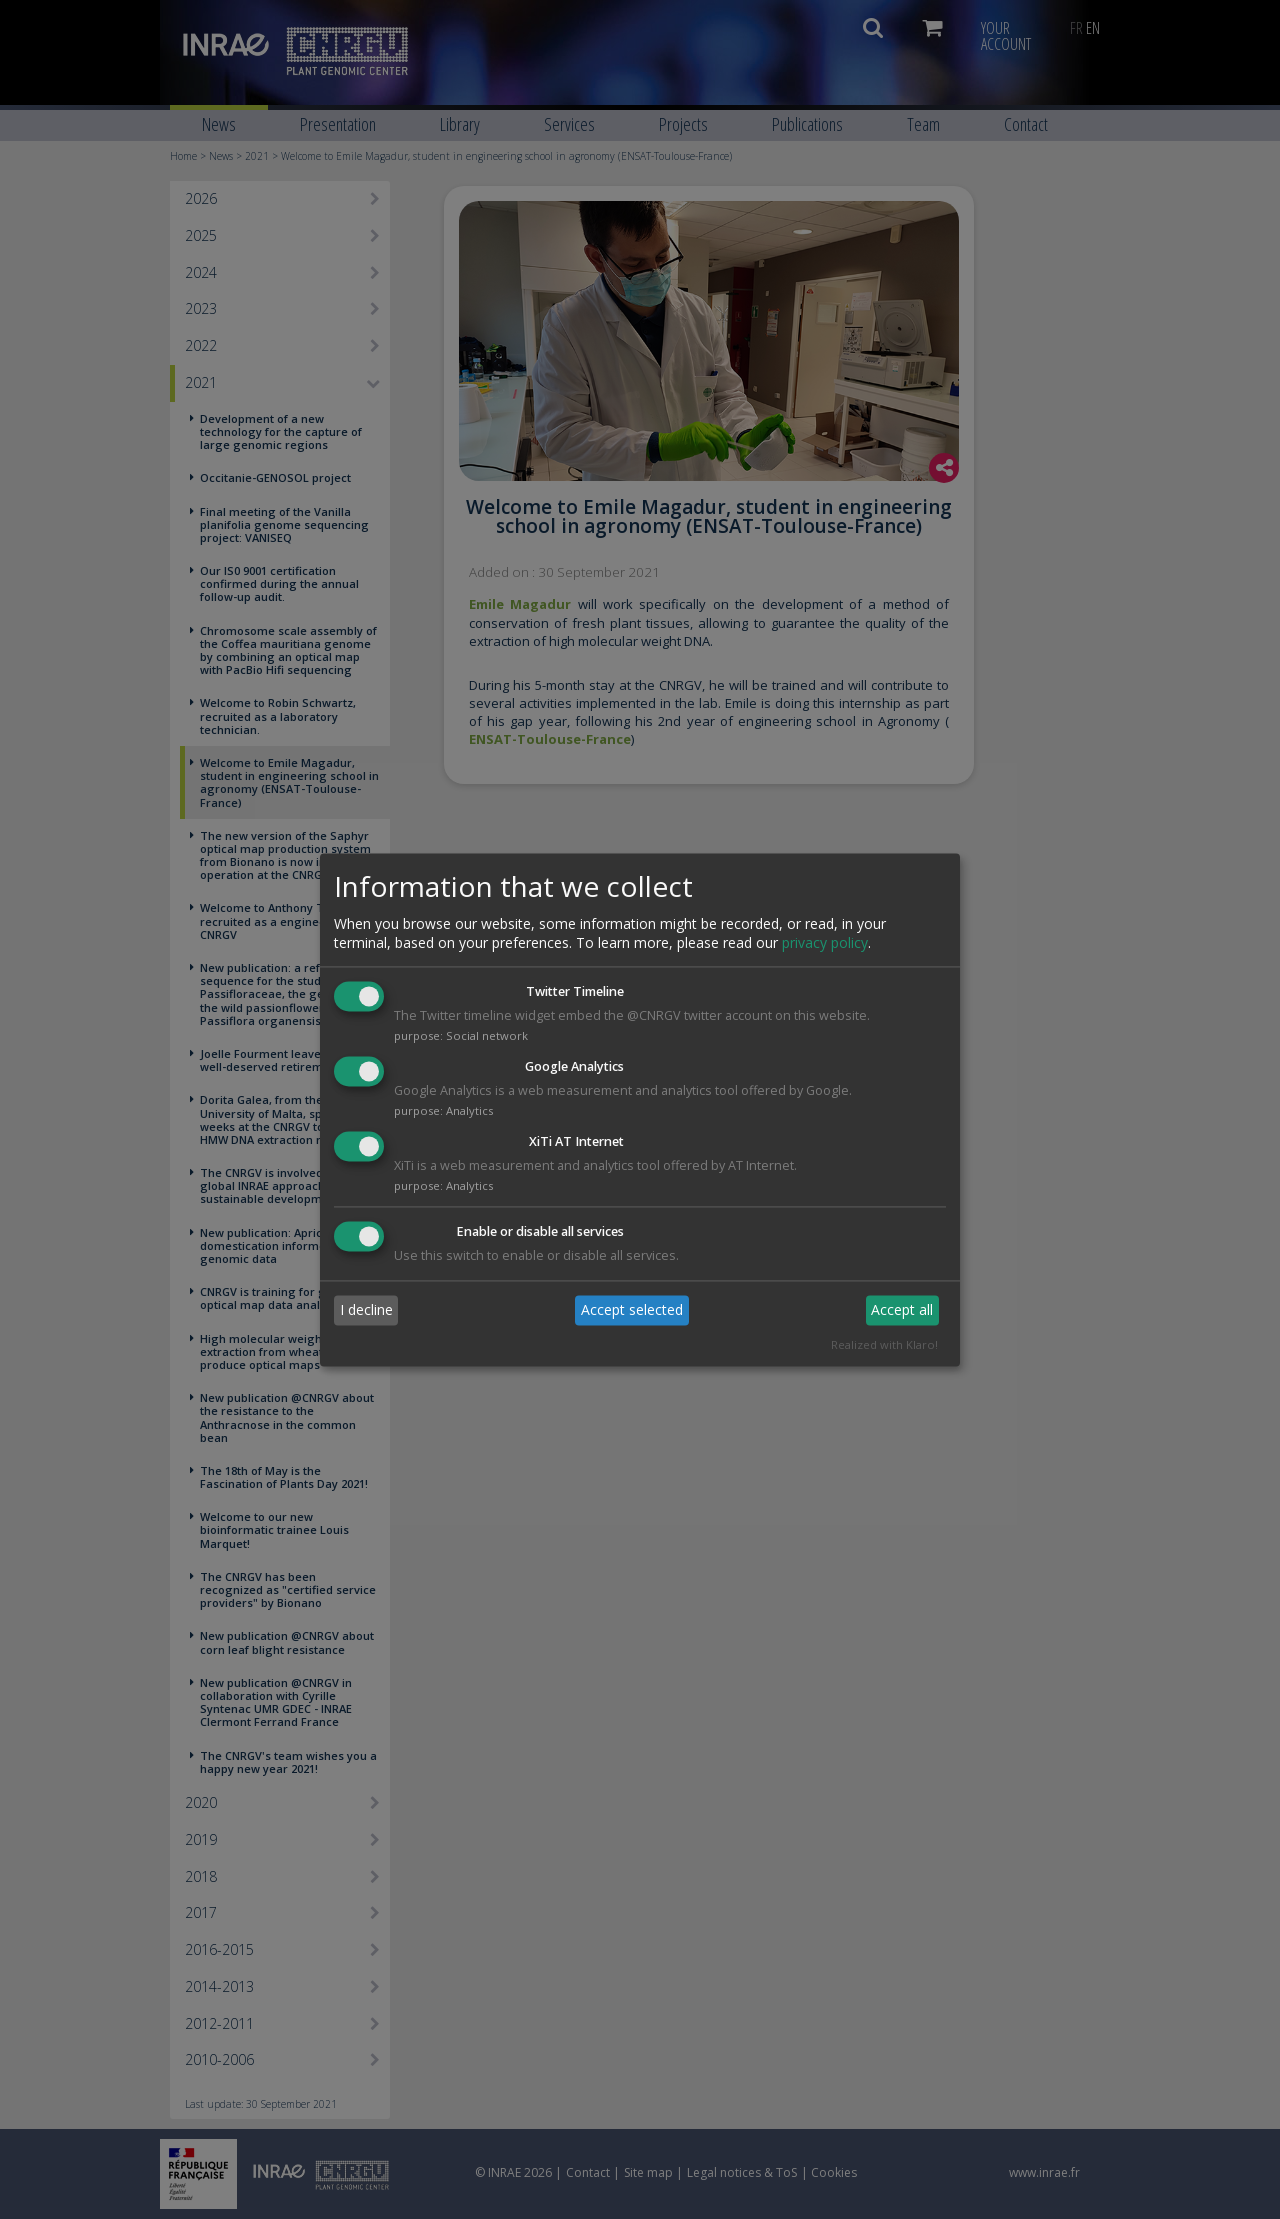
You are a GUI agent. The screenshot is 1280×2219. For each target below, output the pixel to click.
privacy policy (825, 943)
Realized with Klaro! (884, 1344)
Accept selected (632, 1310)
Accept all (902, 1310)
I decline (366, 1310)
